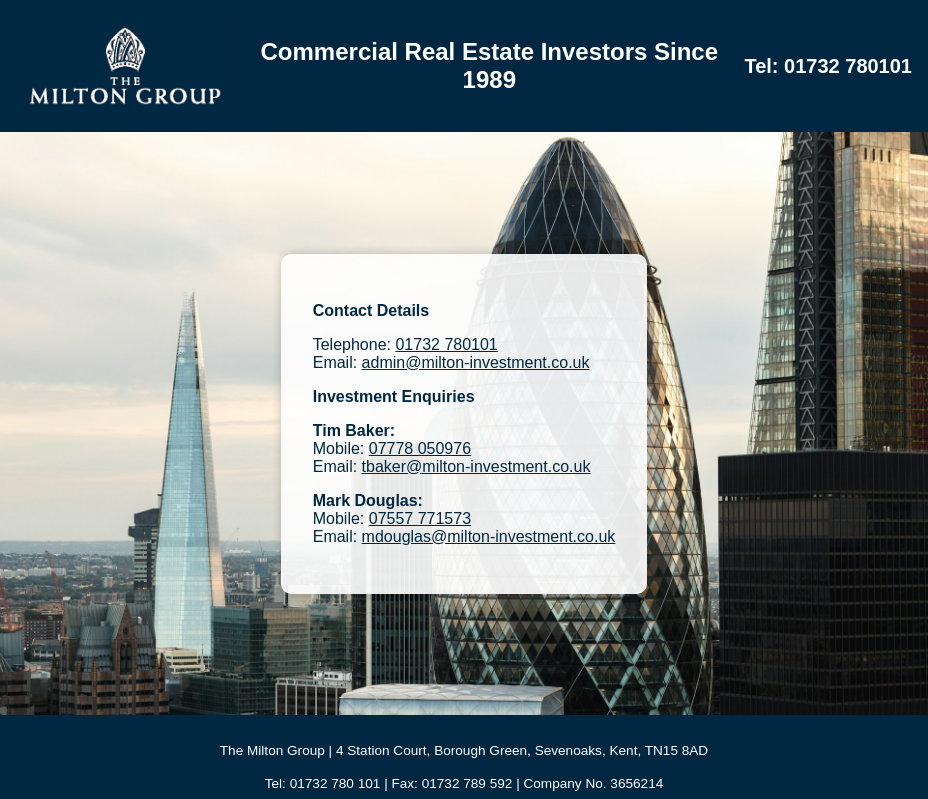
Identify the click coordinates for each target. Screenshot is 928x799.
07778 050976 (420, 448)
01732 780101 (446, 344)
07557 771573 (420, 518)
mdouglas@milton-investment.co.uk (489, 536)
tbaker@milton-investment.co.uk (476, 466)
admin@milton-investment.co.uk (476, 362)
